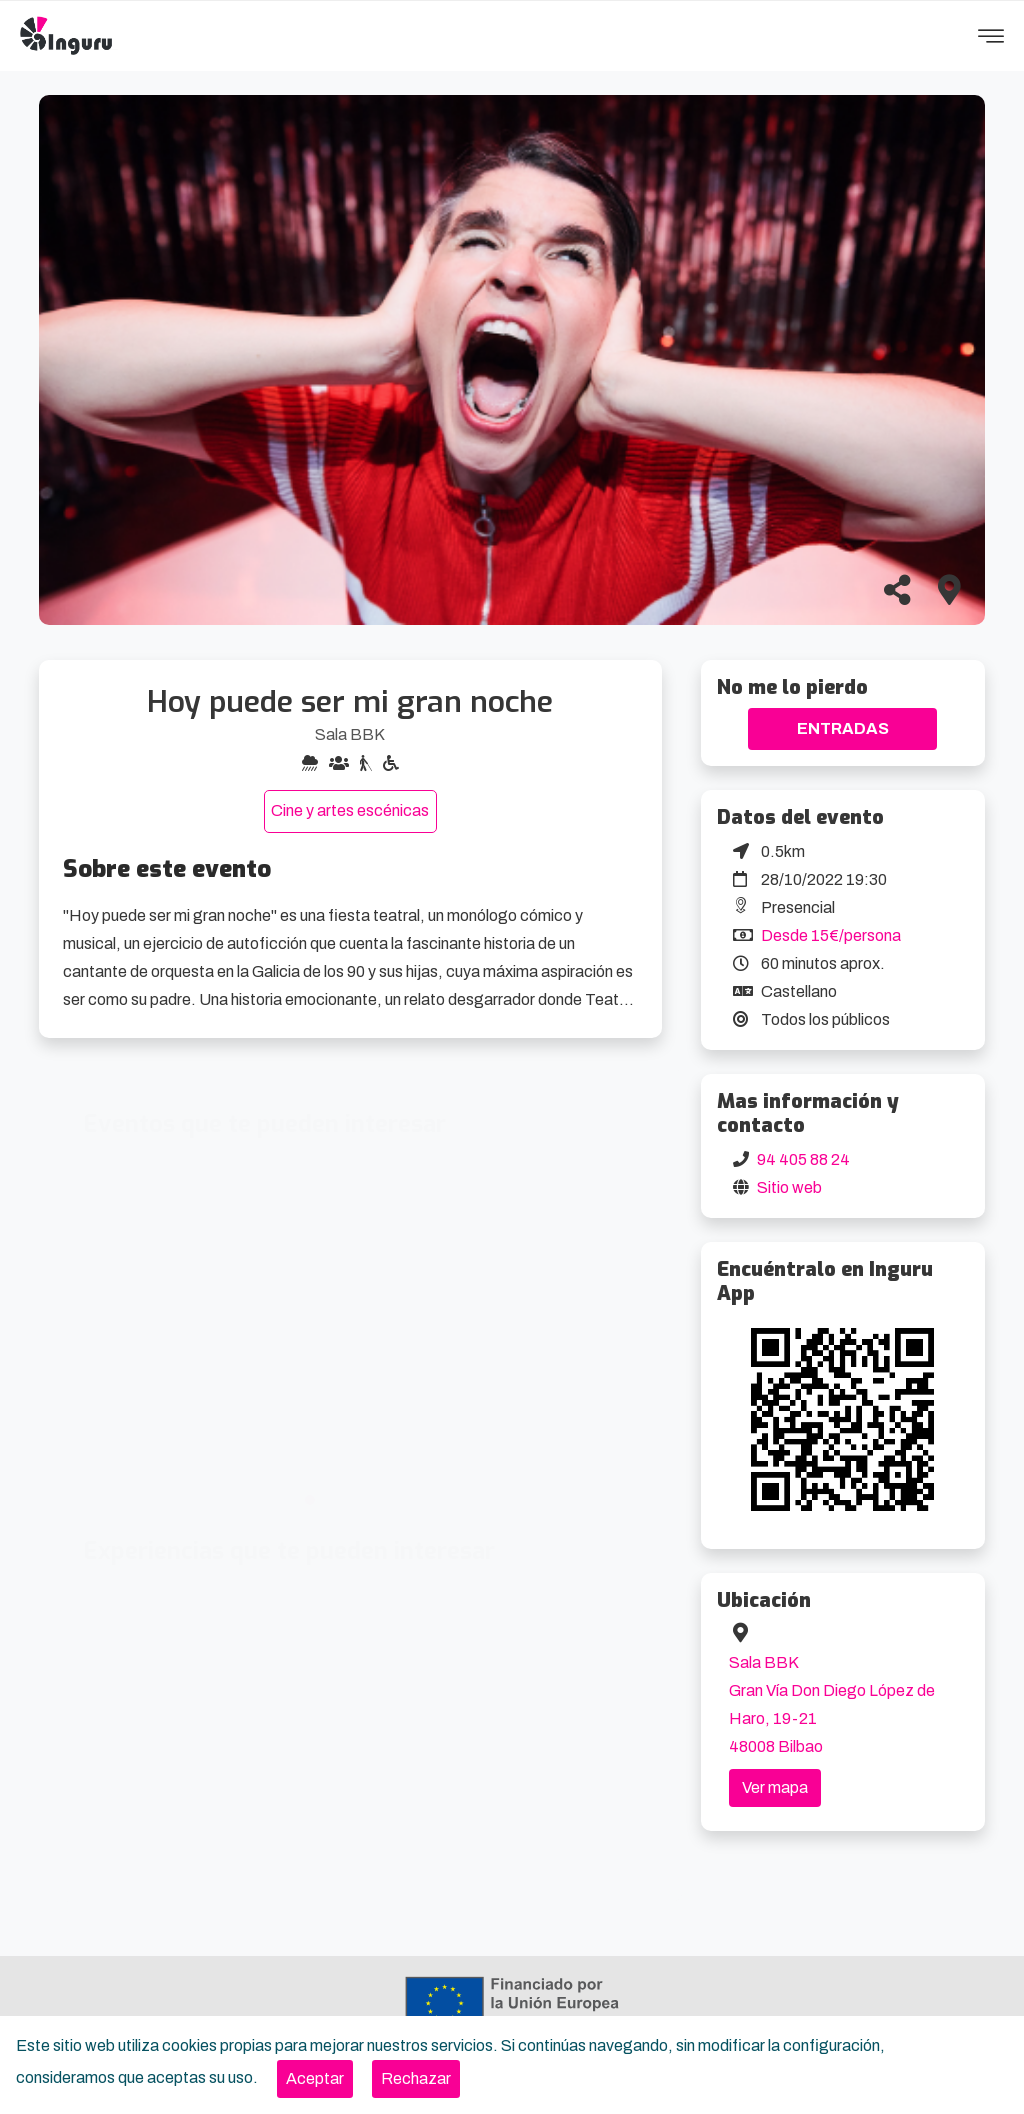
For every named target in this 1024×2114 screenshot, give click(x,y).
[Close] (315, 2079)
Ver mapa (775, 1787)
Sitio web (789, 1187)
